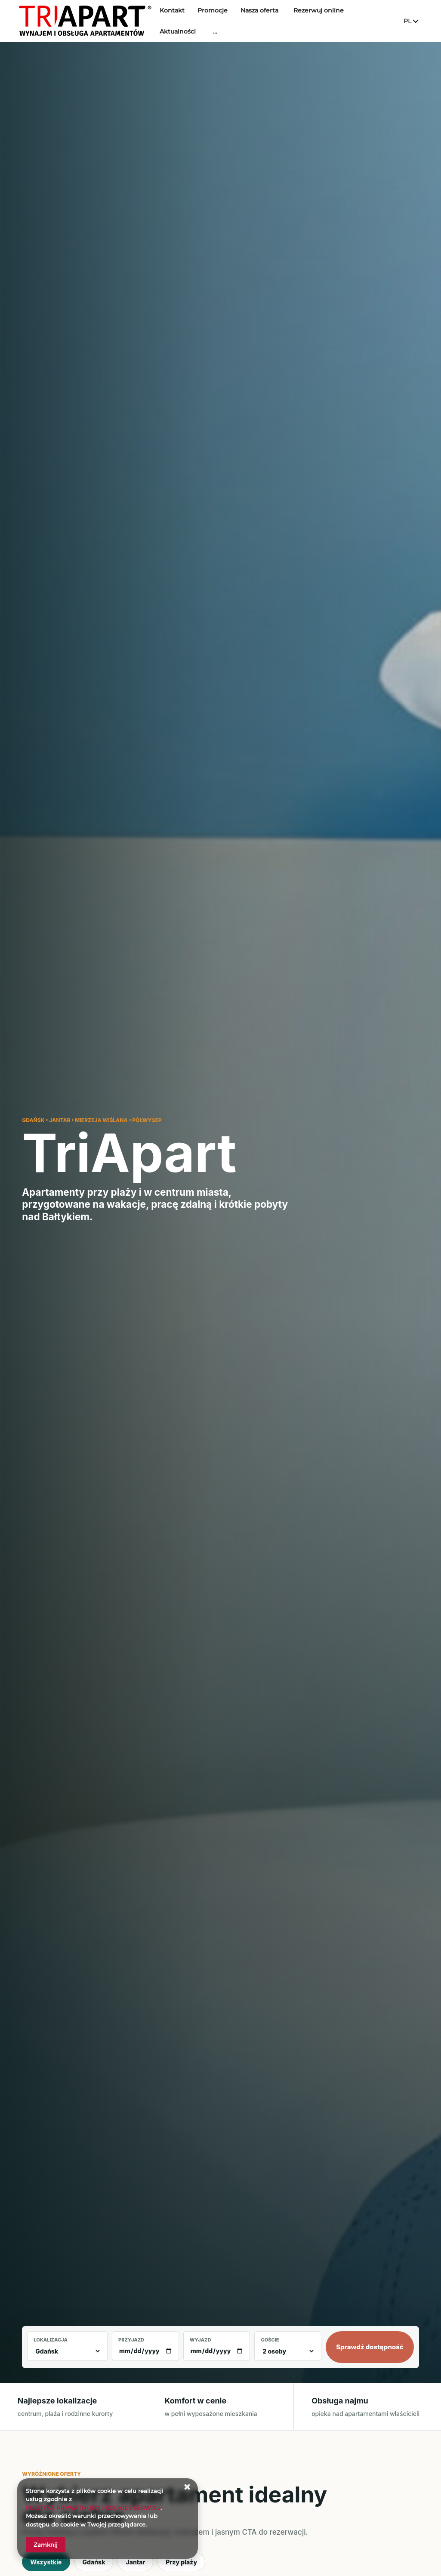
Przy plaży (181, 2562)
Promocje (233, 16)
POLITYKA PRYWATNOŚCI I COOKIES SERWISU (93, 2507)
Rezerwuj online (339, 16)
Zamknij (46, 2544)
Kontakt (192, 16)
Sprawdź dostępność (370, 2347)
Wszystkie (46, 2562)
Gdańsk (94, 2562)
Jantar (135, 2562)
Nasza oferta (280, 16)
